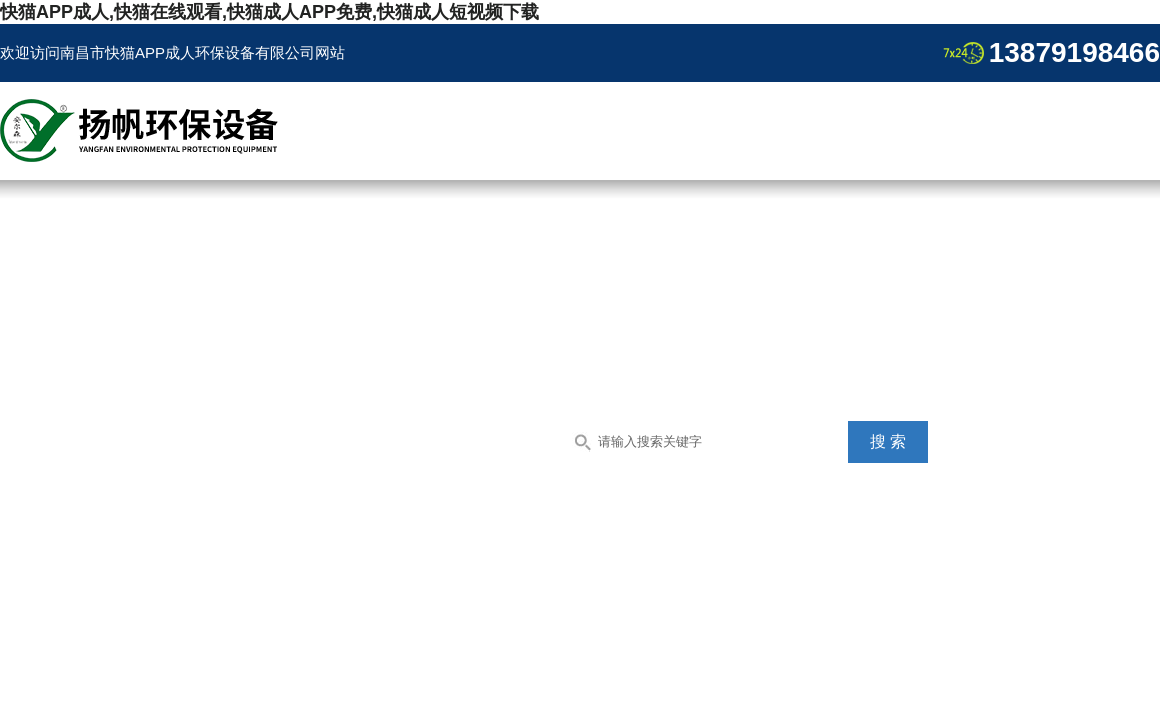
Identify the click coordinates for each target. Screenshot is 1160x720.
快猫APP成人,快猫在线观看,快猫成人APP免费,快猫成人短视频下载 (269, 12)
